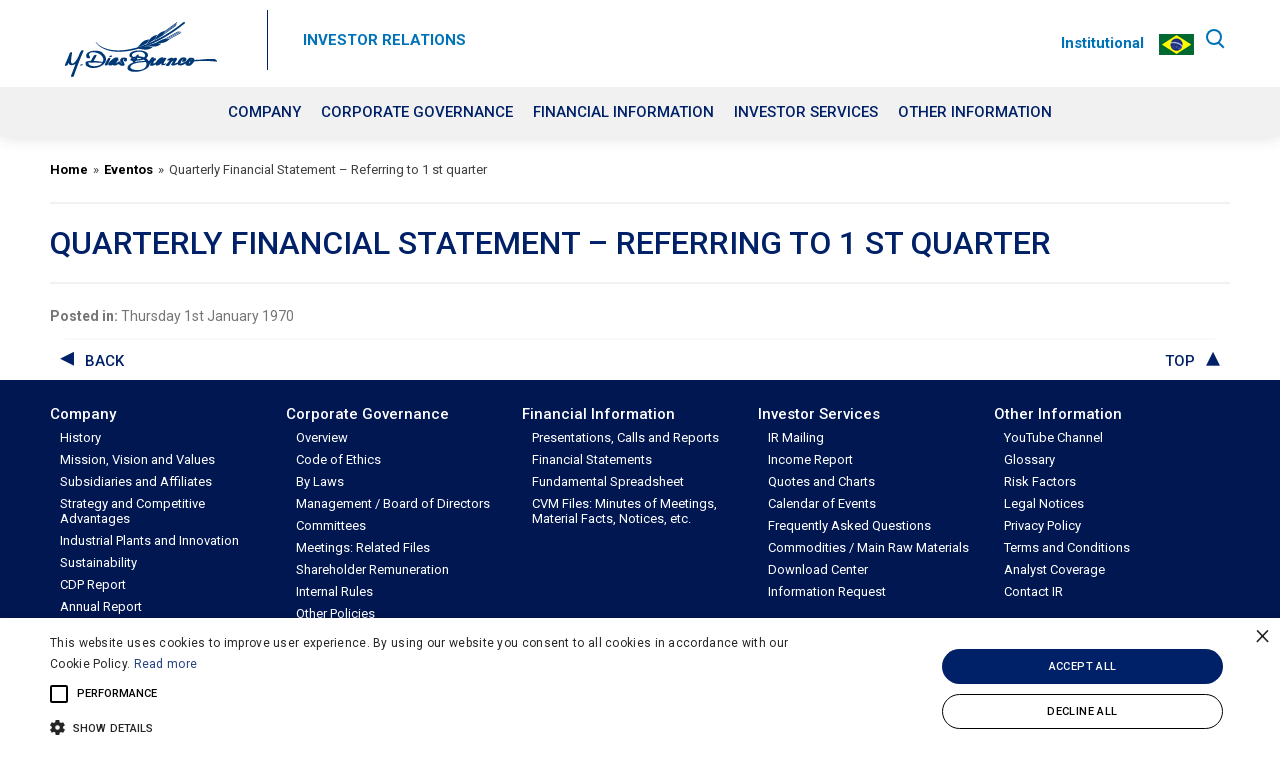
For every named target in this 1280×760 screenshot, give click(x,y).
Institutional (1099, 43)
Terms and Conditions (1067, 547)
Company (264, 112)
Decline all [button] (1082, 711)
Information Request (827, 591)
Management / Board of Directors (393, 503)
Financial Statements (592, 459)
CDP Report (93, 584)
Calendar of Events (822, 503)
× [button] (1262, 635)
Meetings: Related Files (363, 547)
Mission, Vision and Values (137, 459)
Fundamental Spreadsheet (608, 481)
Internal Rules (334, 591)
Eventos (128, 169)
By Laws (320, 481)
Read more (166, 664)
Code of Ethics (338, 459)
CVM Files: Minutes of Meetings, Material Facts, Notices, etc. (624, 511)
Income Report (810, 459)
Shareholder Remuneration (372, 569)
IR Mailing (796, 437)
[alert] (640, 689)
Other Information (975, 112)
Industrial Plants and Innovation (149, 540)
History (80, 437)
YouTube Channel (1053, 437)
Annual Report (101, 606)
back (104, 361)
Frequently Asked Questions (849, 525)
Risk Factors (1040, 481)
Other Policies (335, 613)
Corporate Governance (417, 112)
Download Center (818, 569)
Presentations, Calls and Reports (625, 437)
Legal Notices (1044, 503)
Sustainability (98, 562)
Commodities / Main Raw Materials (868, 547)
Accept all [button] (1083, 666)
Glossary (1029, 459)
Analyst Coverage (1054, 569)
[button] (433, 726)
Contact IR (1033, 591)
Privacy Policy (1042, 525)
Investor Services (806, 112)
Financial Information (623, 112)
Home (69, 169)
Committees (331, 525)
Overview (322, 437)
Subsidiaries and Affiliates (136, 481)
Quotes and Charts (821, 481)
